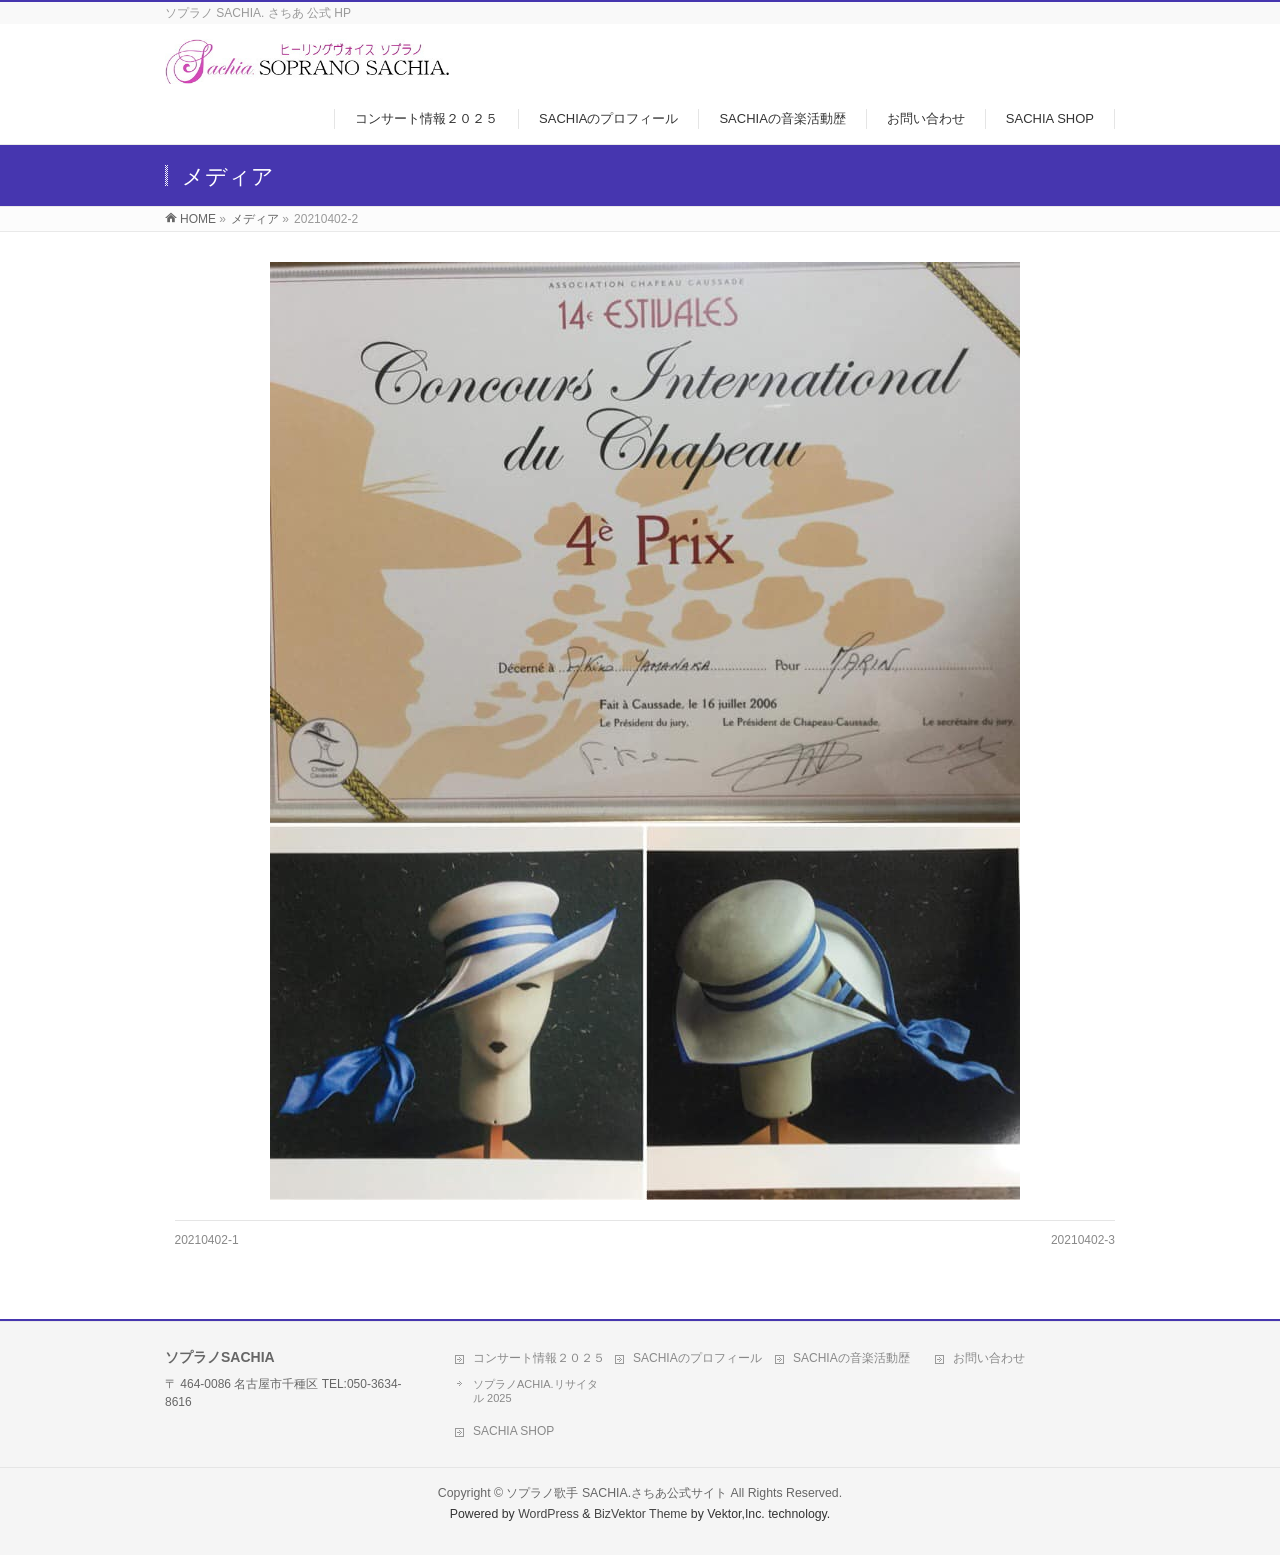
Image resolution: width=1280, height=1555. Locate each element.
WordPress (548, 1514)
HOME (198, 219)
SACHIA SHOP (513, 1431)
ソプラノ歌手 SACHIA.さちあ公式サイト (616, 1493)
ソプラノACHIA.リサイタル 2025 (535, 1391)
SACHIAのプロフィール (697, 1358)
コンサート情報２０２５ (539, 1358)
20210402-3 (1083, 1240)
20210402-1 (207, 1240)
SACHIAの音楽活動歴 (851, 1358)
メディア (255, 219)
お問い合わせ (989, 1358)
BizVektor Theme (641, 1514)
